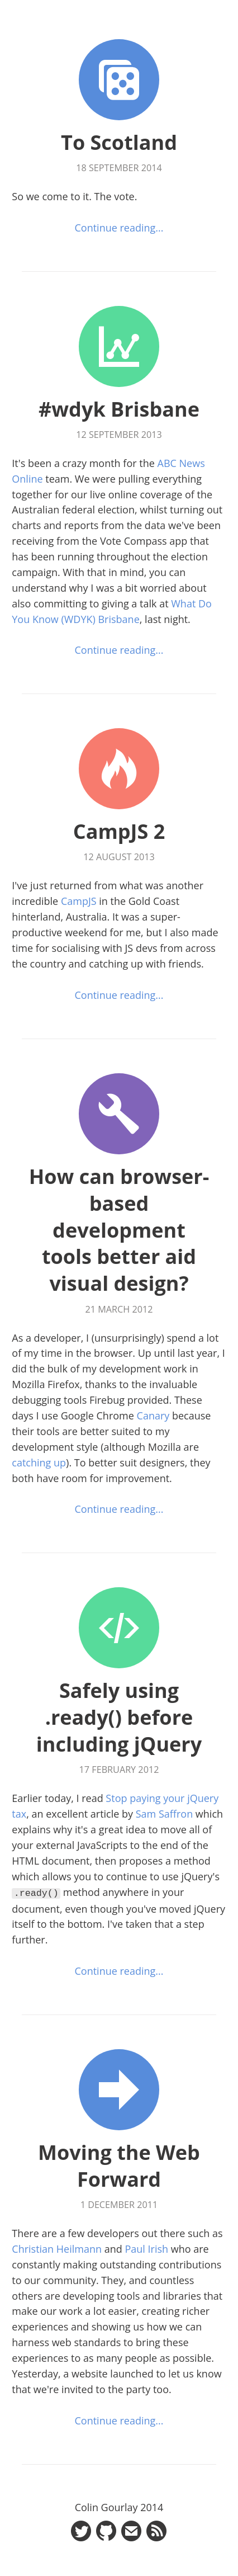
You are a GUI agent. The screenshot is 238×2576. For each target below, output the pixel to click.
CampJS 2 (119, 831)
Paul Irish (146, 2247)
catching (31, 1462)
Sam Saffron (164, 1813)
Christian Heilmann (57, 2247)
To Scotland (119, 142)
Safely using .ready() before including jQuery (119, 1717)
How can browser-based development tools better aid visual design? (119, 1230)
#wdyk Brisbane (119, 409)
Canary (153, 1415)
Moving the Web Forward (119, 2165)
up (60, 1462)
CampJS (79, 901)
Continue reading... (118, 227)
